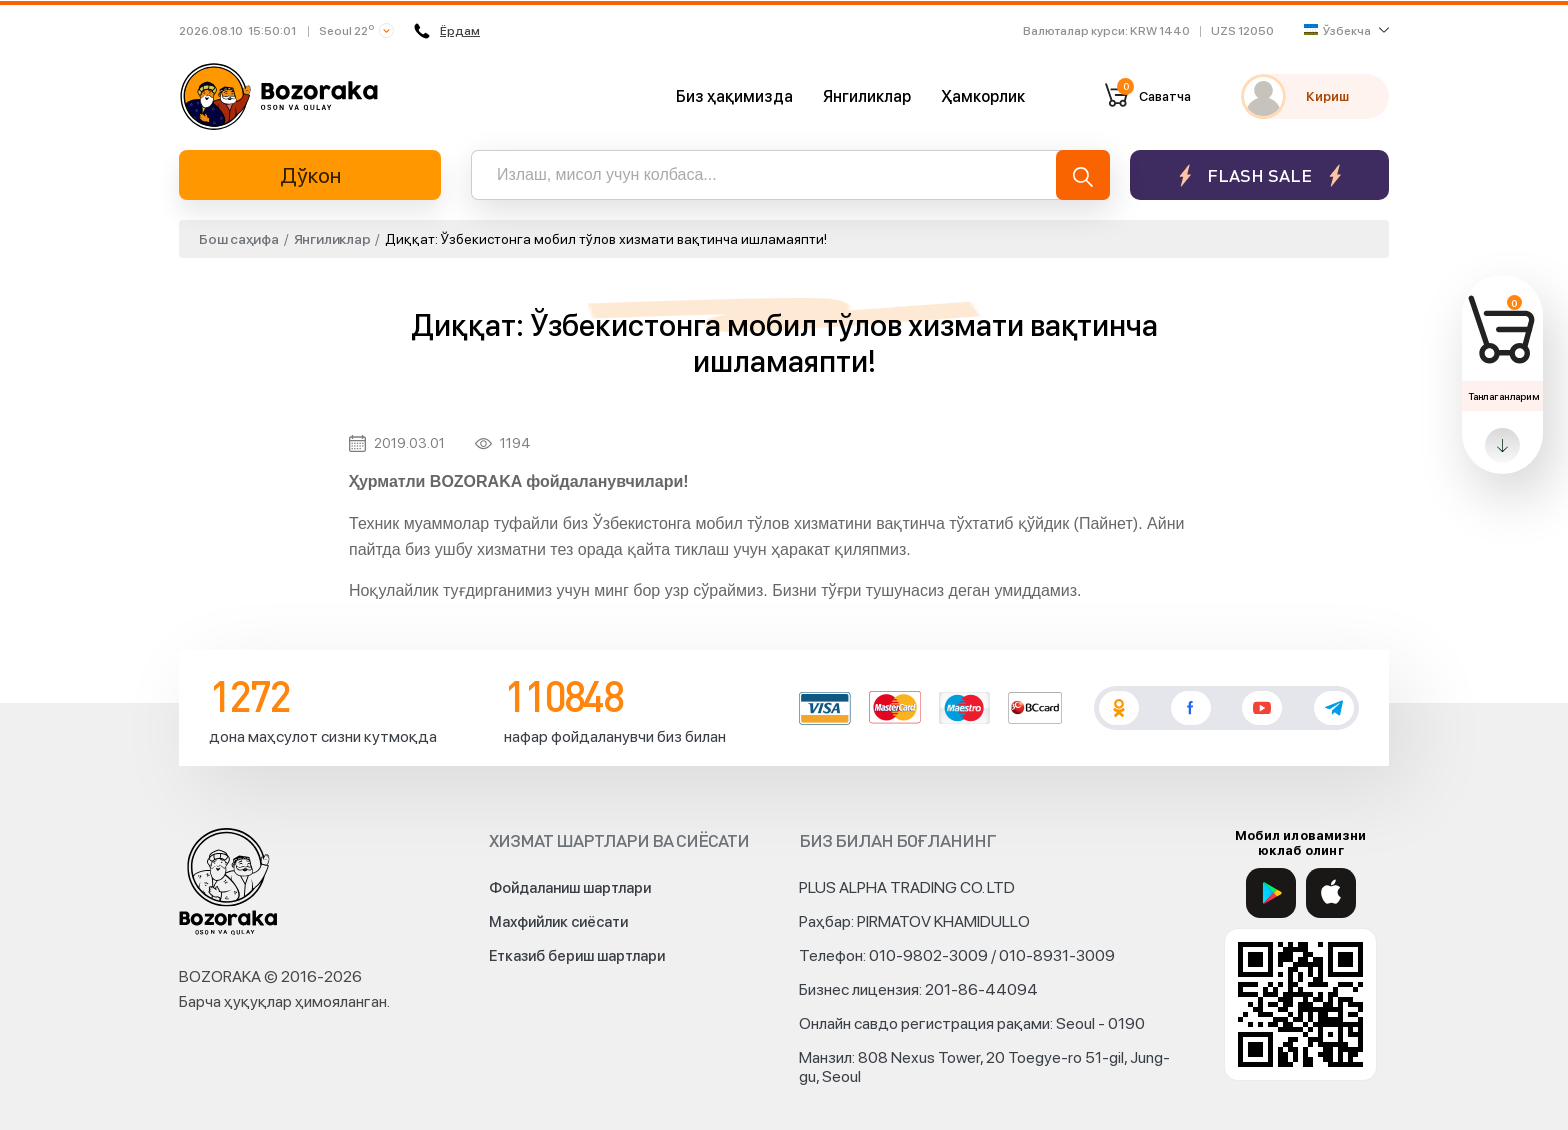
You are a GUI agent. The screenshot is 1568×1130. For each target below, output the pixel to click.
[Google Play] (1271, 893)
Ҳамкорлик (983, 96)
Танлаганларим (1503, 396)
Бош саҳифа (239, 239)
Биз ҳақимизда (734, 96)
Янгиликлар (867, 96)
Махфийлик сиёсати (558, 922)
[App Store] (1331, 893)
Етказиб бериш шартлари (577, 956)
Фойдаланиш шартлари (570, 888)
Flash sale (1259, 175)
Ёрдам (448, 31)
